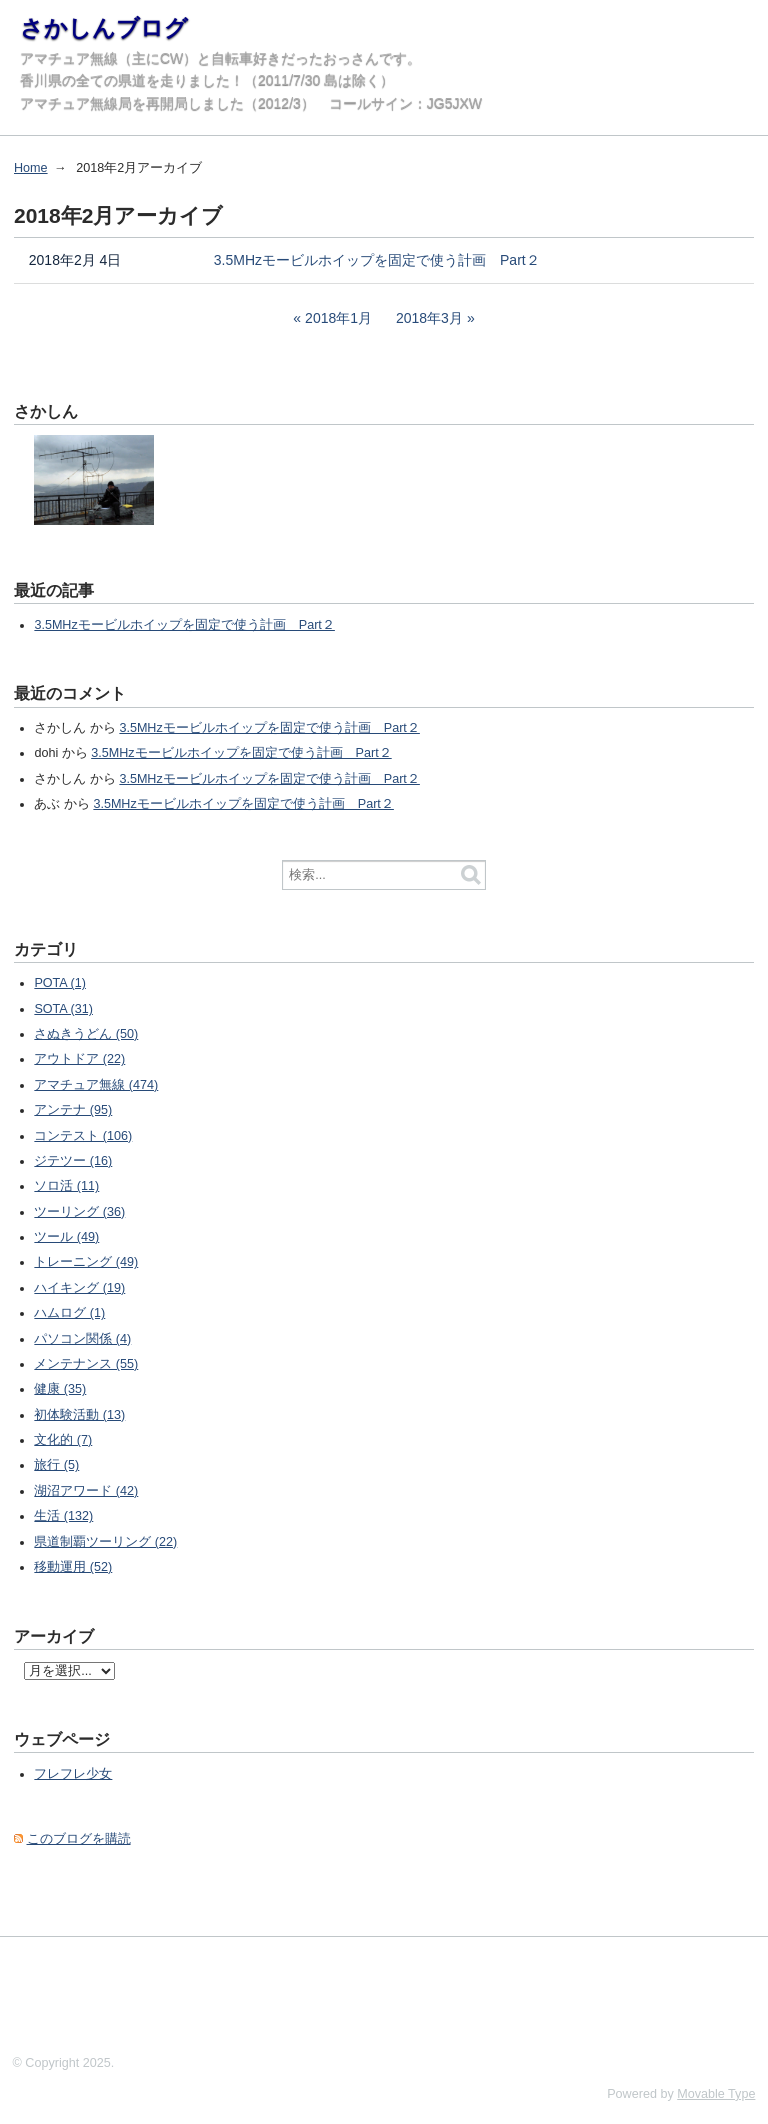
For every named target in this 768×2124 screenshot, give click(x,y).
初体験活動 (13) (79, 1415)
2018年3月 (429, 318)
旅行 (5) (56, 1465)
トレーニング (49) (86, 1262)
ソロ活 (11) (66, 1186)
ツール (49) (66, 1237)
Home (31, 168)
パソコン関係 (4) (82, 1339)
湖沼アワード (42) (86, 1491)
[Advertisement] (364, 1992)
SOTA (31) (63, 1009)
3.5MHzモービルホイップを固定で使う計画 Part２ (377, 260)
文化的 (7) (63, 1440)
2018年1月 (338, 318)
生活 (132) (63, 1516)
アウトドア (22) (79, 1059)
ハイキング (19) (79, 1288)
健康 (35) (60, 1389)
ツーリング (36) (79, 1212)
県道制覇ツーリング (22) (105, 1542)
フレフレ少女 (73, 1774)
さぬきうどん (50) (86, 1034)
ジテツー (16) (73, 1161)
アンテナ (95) (73, 1110)
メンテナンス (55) (86, 1364)
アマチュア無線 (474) (96, 1085)
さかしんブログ (104, 28)
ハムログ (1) (69, 1313)
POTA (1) (60, 983)
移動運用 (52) (73, 1567)
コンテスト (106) (83, 1136)
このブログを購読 (79, 1839)
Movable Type (716, 2094)
